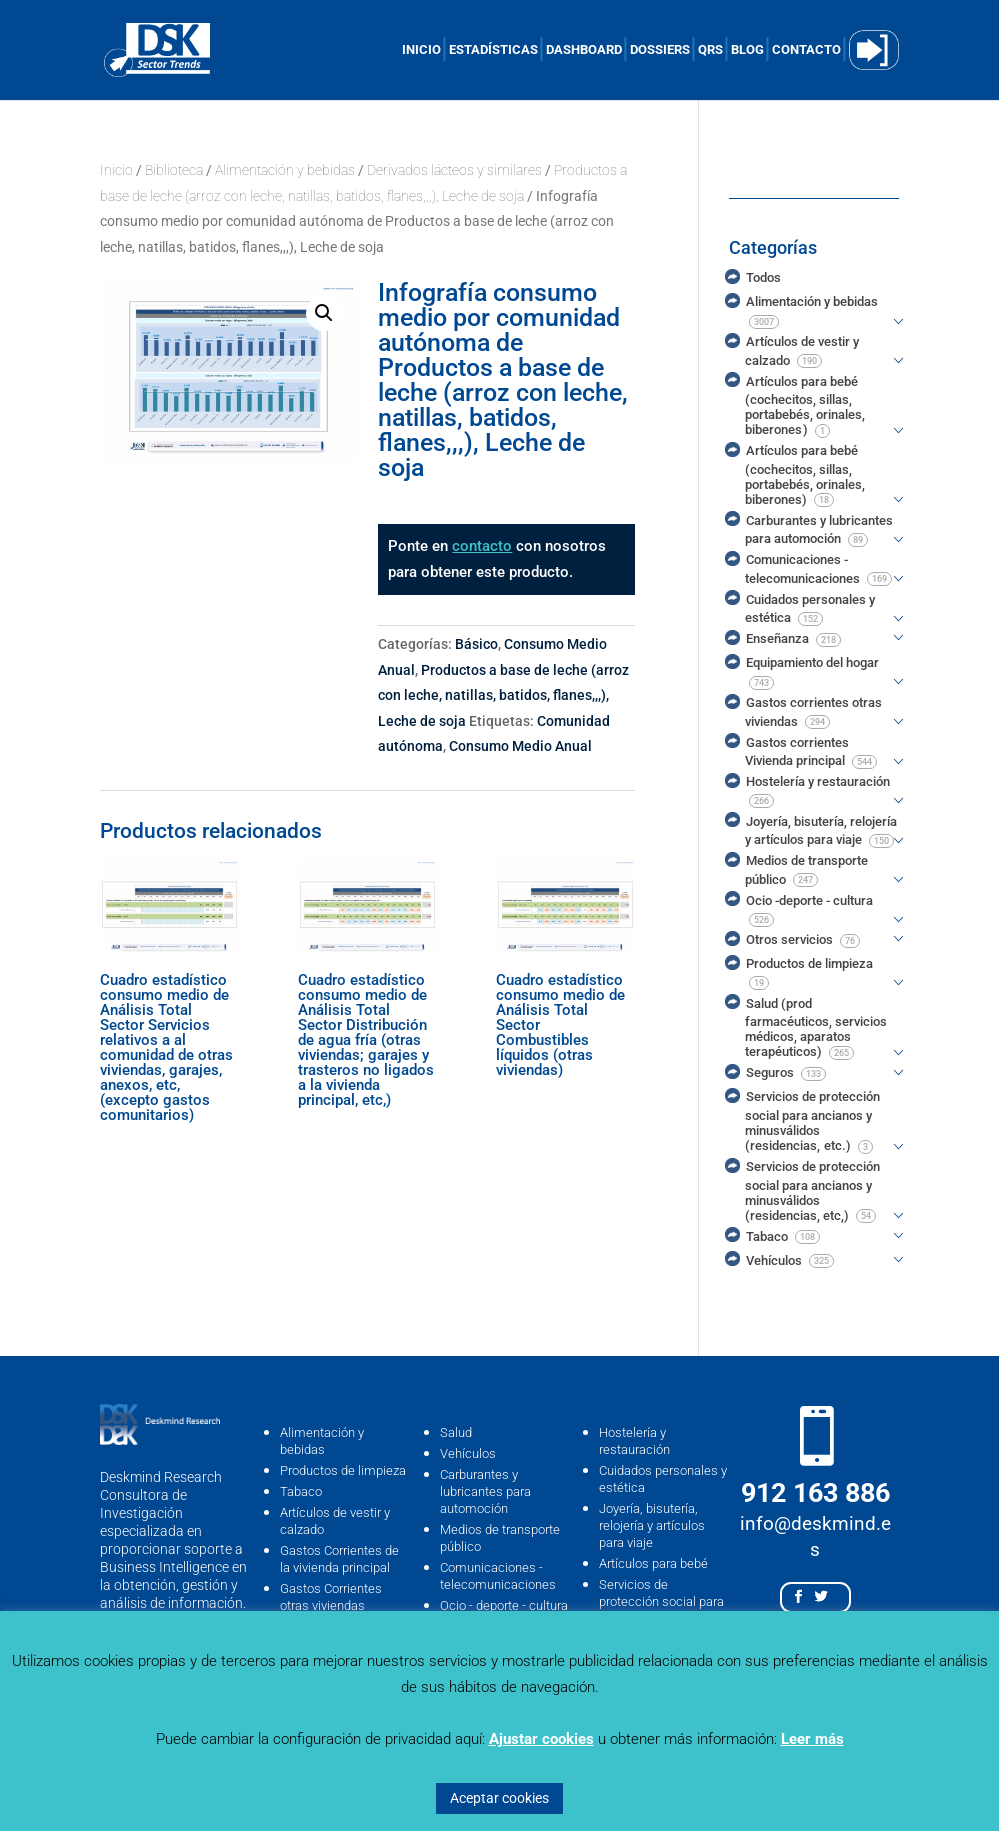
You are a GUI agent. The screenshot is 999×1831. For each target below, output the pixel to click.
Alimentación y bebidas (285, 170)
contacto (482, 546)
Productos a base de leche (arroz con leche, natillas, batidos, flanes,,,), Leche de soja (503, 695)
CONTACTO (806, 50)
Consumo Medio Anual (520, 746)
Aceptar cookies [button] (499, 1798)
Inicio (116, 170)
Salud (456, 1432)
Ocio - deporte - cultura (504, 1605)
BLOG (747, 50)
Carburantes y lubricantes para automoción (485, 1491)
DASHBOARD (584, 50)
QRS (710, 50)
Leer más (812, 1739)
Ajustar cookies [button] (541, 1739)
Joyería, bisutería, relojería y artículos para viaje (652, 1525)
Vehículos (468, 1453)
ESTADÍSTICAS (493, 50)
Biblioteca (174, 170)
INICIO (421, 50)
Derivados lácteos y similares (454, 170)
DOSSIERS (660, 50)
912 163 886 (815, 1493)
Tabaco (301, 1491)
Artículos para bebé (653, 1563)
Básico (476, 644)
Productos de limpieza (343, 1470)
